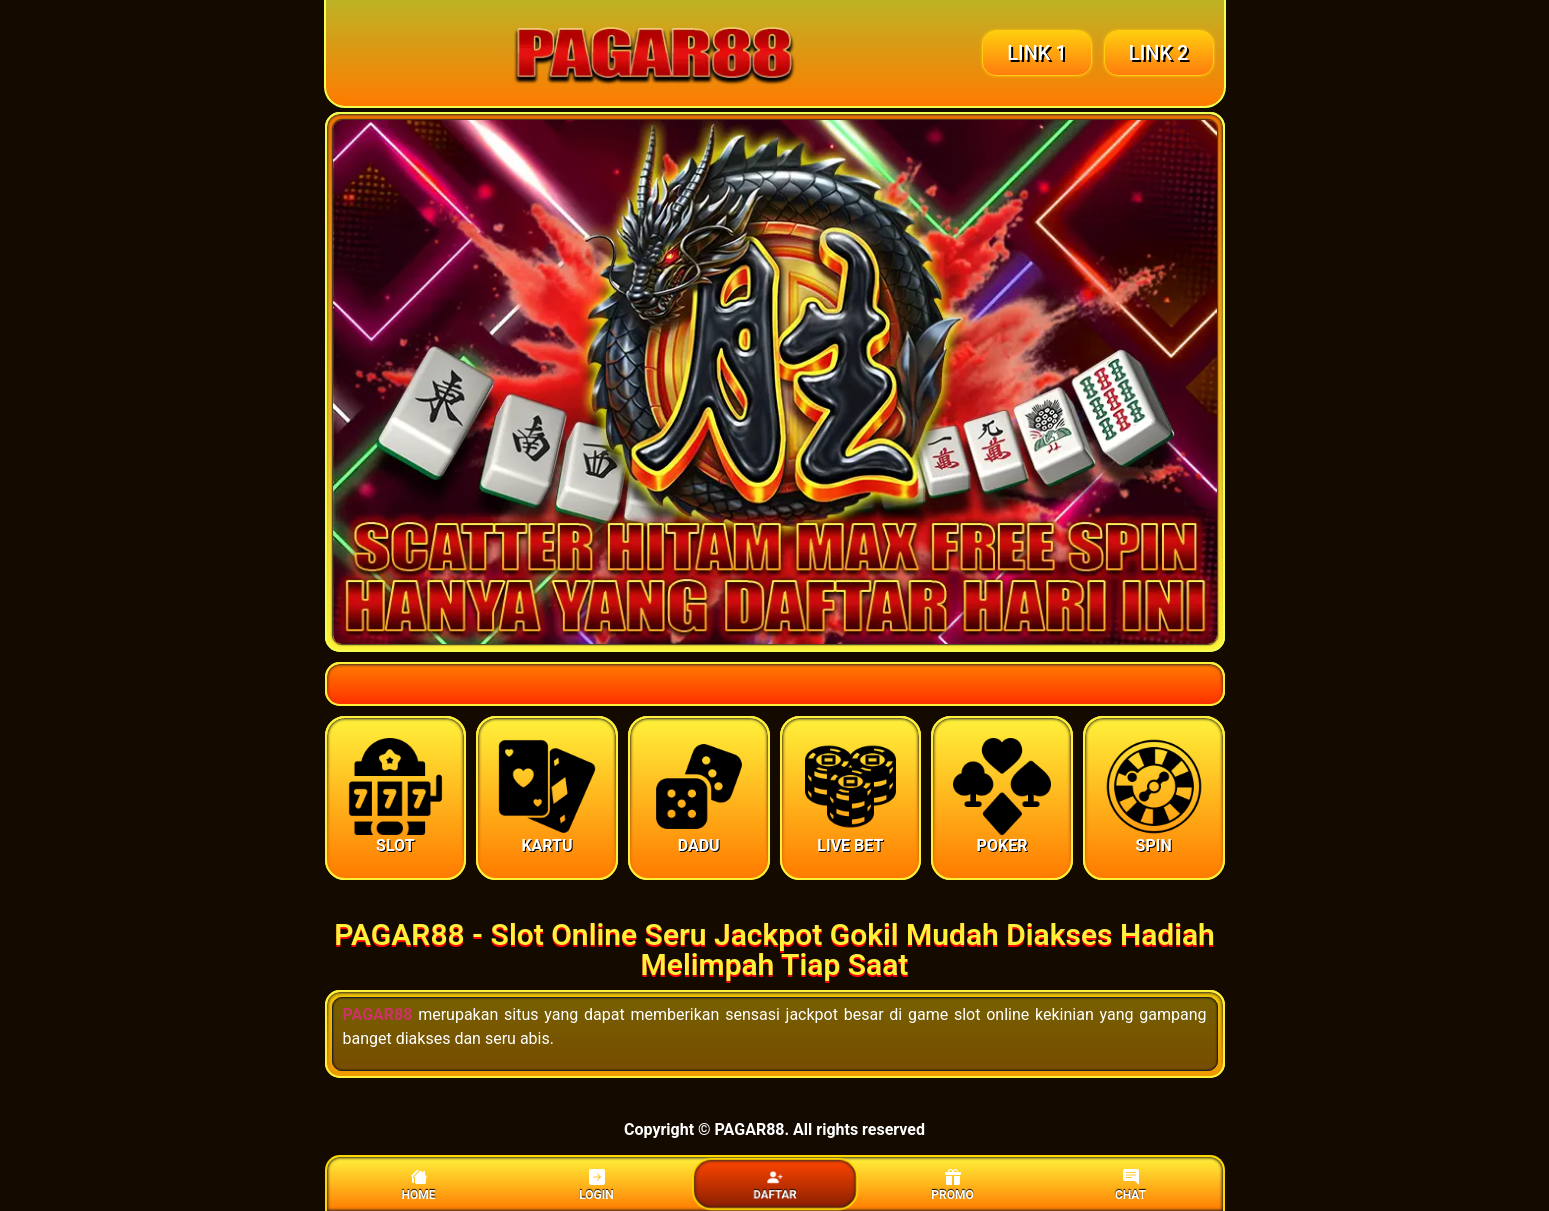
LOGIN (596, 1185)
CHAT (1130, 1185)
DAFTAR (774, 1185)
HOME (418, 1185)
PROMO (952, 1185)
